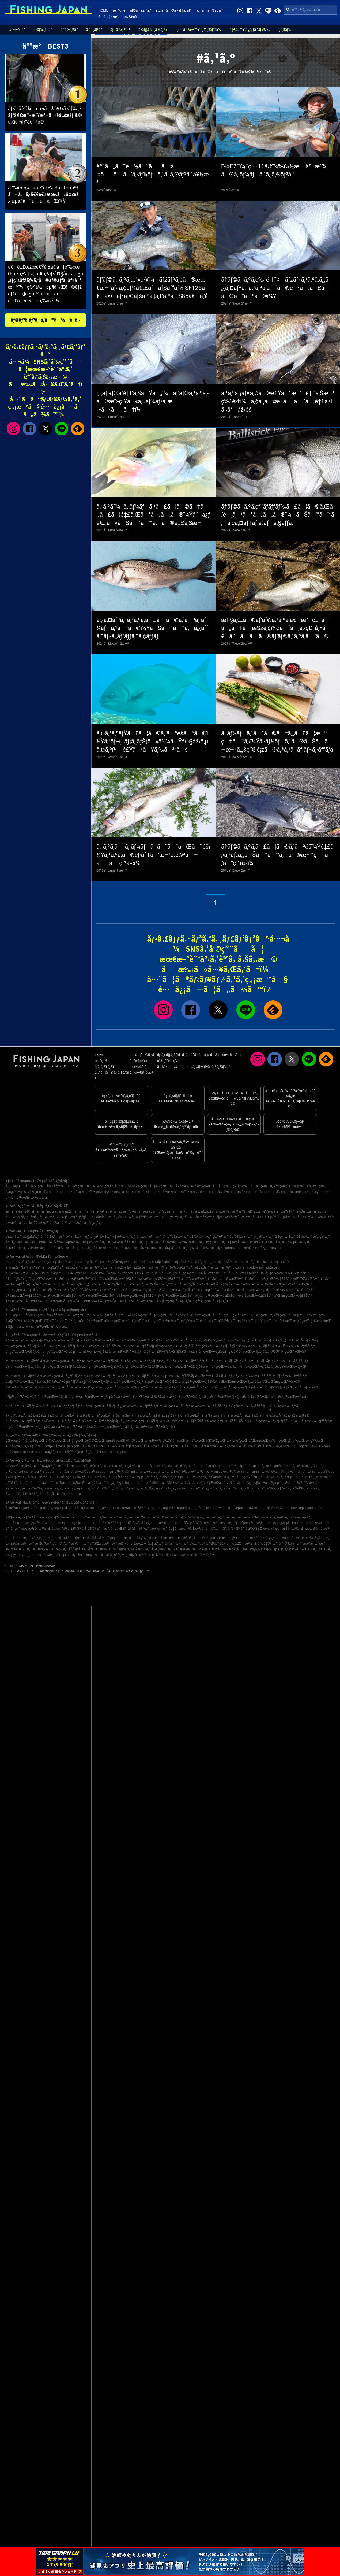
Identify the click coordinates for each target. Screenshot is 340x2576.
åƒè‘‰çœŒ (159, 1186)
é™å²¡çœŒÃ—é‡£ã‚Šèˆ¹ (237, 1279)
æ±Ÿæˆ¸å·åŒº (252, 1217)
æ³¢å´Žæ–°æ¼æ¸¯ (218, 1523)
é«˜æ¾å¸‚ (13, 1488)
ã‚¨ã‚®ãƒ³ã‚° (69, 30)
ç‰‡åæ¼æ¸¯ (203, 1248)
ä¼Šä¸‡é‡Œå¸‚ (16, 1477)
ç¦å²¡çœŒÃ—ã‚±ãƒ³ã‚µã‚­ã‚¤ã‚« (154, 1415)
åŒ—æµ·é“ (15, 1186)
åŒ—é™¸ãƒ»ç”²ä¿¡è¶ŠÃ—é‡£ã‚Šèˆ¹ (124, 1262)
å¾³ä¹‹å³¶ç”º (293, 1483)
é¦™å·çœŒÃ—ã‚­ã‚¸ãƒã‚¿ (104, 1406)
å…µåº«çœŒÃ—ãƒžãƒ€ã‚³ (199, 1382)
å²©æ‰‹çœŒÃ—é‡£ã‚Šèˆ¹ (25, 1301)
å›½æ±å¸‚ (74, 1494)
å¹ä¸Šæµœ (117, 1549)
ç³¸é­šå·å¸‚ (132, 1488)
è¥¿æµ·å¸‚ (276, 1483)
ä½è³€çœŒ (282, 1321)
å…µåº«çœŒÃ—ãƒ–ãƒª (127, 1382)
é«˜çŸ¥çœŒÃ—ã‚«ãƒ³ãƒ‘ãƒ (248, 1406)
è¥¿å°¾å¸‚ (123, 1483)
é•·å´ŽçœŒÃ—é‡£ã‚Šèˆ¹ (255, 1296)
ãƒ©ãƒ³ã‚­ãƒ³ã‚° (140, 10)
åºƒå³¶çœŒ (94, 1192)
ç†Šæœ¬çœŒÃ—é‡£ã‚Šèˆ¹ (136, 1296)
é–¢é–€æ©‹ (272, 1528)
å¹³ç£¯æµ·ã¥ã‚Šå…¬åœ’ (63, 1538)
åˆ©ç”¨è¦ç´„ (167, 1061)
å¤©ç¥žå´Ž (254, 1528)
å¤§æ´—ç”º (183, 1477)
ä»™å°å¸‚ (244, 1483)
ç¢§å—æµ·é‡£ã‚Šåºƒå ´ (273, 1523)
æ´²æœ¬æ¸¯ (41, 1549)
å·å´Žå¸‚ (313, 1488)
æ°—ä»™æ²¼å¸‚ (32, 1488)
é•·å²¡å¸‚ (55, 1223)
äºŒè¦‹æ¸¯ (63, 1523)
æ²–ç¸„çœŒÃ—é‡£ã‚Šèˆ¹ (24, 1290)
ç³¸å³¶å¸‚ (32, 1217)
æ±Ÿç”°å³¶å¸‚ (180, 1471)
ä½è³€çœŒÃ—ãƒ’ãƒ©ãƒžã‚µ (198, 1415)
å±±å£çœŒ (132, 1192)
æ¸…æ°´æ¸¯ (214, 1517)
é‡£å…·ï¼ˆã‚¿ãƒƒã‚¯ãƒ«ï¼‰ (249, 30)
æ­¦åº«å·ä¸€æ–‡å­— (132, 1543)
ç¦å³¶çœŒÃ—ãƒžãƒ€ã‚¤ (264, 1340)
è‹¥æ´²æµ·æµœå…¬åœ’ (22, 1508)
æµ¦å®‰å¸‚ (326, 1471)
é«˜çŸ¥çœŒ (190, 1192)
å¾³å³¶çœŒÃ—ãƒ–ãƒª (225, 1397)
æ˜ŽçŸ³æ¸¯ (57, 1242)
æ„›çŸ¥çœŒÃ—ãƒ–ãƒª (291, 1367)
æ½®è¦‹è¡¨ (131, 17)
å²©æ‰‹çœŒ (35, 1186)
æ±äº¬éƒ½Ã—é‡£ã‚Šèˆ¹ (23, 1284)
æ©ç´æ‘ (141, 1483)
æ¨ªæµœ (164, 1508)
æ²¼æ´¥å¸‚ (239, 1211)
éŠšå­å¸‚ (80, 1223)
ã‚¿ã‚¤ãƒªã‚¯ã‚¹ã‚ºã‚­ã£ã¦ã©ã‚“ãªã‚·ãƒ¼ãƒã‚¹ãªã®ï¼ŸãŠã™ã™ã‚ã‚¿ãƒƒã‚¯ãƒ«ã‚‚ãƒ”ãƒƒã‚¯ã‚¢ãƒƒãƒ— (152, 628)
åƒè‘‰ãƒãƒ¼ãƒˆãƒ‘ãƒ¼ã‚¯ (225, 1528)
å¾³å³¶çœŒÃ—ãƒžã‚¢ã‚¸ (259, 1397)
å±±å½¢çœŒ (115, 1441)
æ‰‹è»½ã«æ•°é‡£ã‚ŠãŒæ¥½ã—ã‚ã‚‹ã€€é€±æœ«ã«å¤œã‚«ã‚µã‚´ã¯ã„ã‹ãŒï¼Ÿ (43, 194)
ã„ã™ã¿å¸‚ (85, 1211)
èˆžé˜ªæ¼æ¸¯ (145, 1508)
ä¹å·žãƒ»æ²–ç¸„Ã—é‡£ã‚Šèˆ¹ (211, 1262)
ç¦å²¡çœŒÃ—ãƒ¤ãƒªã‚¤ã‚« (111, 1415)
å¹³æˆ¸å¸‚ (290, 1466)
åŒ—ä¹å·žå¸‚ (15, 1217)
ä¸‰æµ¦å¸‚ (66, 1211)
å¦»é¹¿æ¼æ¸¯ (162, 1549)
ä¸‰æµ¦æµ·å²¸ (300, 1517)
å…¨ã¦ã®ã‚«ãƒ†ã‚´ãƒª (173, 10)
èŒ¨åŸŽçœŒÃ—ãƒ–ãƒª (99, 1346)
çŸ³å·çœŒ (241, 1186)
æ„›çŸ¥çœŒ (278, 1186)
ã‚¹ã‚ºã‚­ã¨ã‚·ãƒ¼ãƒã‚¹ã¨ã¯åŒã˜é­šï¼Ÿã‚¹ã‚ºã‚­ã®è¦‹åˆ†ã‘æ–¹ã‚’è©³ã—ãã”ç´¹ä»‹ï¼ (153, 855)
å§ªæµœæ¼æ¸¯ (230, 1248)
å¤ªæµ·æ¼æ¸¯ (152, 1248)
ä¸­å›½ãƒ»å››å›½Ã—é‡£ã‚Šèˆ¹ (169, 1262)
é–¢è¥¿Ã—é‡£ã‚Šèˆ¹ (52, 1262)
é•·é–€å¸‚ (307, 1477)
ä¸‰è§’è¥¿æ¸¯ (268, 1543)
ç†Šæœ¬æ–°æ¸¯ (186, 1549)
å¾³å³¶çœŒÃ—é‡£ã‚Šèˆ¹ (175, 1296)
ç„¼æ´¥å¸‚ (80, 1483)
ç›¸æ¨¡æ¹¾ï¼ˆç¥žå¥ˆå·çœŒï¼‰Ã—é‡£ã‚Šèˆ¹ (114, 1267)
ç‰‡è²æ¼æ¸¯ (43, 1523)
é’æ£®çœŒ (34, 1441)
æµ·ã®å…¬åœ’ (93, 1538)
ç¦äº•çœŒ (259, 1186)
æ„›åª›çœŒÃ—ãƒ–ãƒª (175, 1406)
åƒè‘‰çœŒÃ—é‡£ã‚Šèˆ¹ (199, 1279)
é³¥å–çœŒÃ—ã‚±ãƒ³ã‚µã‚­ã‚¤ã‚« (71, 1387)
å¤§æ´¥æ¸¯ (14, 1517)
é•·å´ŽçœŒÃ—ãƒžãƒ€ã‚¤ (23, 1421)
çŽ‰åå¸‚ (185, 1488)
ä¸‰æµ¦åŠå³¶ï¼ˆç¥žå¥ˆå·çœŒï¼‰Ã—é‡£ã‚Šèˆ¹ (43, 1267)
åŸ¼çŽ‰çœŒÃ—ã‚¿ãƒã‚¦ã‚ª (216, 1346)
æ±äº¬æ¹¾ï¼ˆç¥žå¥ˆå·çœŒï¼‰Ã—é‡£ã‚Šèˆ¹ (245, 1267)
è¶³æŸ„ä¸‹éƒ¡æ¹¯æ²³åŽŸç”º (221, 1217)
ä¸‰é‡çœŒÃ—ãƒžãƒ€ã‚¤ (137, 1376)
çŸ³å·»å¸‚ (303, 1466)
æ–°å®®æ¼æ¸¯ (18, 1549)
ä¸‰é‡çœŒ (316, 1186)
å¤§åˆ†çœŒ (321, 1192)
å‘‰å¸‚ (46, 1471)
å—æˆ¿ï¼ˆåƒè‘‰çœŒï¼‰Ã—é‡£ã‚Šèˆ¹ (191, 1273)
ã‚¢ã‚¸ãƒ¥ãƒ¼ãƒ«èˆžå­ (61, 1517)
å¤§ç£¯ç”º (292, 1477)
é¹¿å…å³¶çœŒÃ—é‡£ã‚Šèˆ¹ (216, 1296)
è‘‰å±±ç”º (311, 1483)
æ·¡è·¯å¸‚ (259, 1466)
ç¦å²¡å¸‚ (63, 1217)
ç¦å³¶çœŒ (76, 1186)
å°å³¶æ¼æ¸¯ (290, 1543)
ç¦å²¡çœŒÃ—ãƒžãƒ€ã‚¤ (72, 1415)
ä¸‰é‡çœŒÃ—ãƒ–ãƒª (100, 1376)
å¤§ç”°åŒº (273, 1217)
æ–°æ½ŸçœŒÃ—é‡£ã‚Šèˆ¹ (255, 1284)
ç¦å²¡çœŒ (263, 1192)
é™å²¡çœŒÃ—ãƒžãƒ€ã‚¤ (187, 1367)
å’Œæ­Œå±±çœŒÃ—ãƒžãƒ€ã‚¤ (240, 1382)
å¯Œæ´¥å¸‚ (223, 1211)
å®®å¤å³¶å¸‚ (37, 1477)
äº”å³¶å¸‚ (152, 1477)
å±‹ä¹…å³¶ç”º (101, 1488)
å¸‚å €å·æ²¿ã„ (17, 1248)
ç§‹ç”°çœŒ (75, 1441)
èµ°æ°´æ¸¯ (73, 1242)
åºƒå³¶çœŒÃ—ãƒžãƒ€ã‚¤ (300, 1387)
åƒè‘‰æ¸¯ (59, 1549)
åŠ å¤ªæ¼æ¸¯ (278, 1508)
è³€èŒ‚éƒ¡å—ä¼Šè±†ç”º (315, 1217)
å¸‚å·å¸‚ (69, 1488)
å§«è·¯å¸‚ (245, 1466)
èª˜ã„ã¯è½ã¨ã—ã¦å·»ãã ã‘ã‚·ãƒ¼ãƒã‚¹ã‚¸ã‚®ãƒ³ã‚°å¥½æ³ (152, 174)
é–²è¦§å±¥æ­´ (108, 17)
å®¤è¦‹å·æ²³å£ (196, 1538)
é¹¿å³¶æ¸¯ (105, 1508)
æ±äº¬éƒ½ (95, 1186)
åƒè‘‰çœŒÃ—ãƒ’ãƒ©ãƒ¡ (23, 1352)
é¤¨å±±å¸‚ (255, 1211)
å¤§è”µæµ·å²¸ (244, 1523)
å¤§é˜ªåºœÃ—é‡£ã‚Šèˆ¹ (294, 1284)
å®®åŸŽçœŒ (57, 1186)
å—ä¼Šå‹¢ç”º (61, 1477)
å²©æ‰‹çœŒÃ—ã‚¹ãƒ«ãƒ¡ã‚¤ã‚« (28, 1340)
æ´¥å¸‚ (241, 1471)
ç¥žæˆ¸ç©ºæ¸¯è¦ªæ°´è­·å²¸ (207, 1543)
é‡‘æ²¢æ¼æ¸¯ (124, 1237)
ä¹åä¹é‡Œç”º (203, 1466)
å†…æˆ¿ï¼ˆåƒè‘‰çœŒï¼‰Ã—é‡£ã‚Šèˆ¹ (36, 1279)
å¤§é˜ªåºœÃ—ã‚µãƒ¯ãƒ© (60, 1382)
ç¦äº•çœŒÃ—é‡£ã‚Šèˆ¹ (104, 1284)
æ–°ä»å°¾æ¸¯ (43, 1555)
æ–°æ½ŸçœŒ (200, 1186)
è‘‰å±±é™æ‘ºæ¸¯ (107, 1248)
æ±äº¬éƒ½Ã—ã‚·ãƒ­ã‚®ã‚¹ (170, 1352)
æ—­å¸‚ (112, 1217)
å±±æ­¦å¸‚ (12, 1223)
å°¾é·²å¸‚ (216, 1488)
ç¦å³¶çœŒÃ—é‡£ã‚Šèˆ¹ (64, 1301)
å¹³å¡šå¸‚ (67, 1223)
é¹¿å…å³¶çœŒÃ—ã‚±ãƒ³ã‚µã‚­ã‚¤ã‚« (31, 1427)
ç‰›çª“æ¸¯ (273, 1538)
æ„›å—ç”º (240, 1477)
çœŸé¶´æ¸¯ (220, 1237)
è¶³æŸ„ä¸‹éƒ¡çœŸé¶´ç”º (279, 1211)
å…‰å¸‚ (186, 1483)
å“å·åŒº (193, 1217)
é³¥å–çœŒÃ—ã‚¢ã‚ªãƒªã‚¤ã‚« (118, 1387)
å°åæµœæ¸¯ (235, 1508)
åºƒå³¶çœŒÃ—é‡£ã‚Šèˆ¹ (217, 1284)
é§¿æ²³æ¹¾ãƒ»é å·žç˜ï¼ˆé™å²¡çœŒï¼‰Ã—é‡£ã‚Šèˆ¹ (47, 1273)
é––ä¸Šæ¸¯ (101, 1517)
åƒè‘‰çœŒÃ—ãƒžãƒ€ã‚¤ (296, 1346)
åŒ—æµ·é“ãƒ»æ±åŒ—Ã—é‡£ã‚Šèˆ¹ (261, 1262)
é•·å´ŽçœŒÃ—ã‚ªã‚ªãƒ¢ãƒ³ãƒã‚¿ (101, 1421)
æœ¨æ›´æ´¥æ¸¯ (314, 1543)
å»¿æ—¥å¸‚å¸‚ (54, 1488)
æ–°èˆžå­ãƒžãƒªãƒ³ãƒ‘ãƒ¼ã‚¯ (185, 1517)
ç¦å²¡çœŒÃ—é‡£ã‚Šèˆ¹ (274, 1279)
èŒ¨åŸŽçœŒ (179, 1186)
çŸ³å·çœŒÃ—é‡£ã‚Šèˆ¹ (213, 1301)
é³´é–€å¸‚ (96, 1466)
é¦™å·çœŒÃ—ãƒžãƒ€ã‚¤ (23, 1406)
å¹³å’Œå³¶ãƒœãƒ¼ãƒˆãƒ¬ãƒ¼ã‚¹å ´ (122, 1523)
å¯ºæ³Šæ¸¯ (170, 1242)
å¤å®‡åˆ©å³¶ (112, 1555)
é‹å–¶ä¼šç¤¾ (142, 1072)
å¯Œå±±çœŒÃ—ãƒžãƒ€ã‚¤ (185, 1361)
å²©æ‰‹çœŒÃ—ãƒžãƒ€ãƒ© (71, 1340)
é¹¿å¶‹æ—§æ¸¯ (101, 1237)
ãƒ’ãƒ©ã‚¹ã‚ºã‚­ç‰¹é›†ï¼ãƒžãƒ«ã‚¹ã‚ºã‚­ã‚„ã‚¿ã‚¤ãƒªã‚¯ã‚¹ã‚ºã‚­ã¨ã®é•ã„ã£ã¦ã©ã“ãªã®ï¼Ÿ (276, 288)
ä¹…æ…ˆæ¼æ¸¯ (149, 1237)
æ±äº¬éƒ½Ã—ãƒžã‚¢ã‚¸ (95, 1352)
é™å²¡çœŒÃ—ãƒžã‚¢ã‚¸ (257, 1367)
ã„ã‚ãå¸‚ (30, 1483)
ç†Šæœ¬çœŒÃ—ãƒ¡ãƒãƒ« (224, 1421)
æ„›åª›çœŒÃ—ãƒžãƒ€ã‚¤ (140, 1406)
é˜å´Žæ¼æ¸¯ (52, 1237)
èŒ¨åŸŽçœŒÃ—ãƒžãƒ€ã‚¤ (63, 1346)
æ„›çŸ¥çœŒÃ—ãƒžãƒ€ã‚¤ (24, 1376)
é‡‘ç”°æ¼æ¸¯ (216, 1242)
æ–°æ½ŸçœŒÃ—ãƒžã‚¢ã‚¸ (100, 1361)
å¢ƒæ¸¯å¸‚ (95, 1223)
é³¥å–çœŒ (152, 1192)
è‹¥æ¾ (298, 1523)
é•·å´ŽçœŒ (281, 1192)
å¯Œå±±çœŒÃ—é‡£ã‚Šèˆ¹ (293, 1296)
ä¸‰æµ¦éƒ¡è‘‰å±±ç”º (33, 1223)
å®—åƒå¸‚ (32, 1211)
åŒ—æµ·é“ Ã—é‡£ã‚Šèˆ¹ (217, 1290)
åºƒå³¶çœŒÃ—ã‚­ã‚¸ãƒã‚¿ (55, 1397)
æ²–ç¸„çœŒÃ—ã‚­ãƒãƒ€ (158, 1427)
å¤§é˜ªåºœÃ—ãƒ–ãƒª (94, 1382)
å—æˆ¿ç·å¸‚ (183, 1211)
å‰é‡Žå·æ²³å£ (241, 1543)
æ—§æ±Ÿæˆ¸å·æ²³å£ (146, 1517)
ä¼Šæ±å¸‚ (304, 1211)
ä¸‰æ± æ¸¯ (281, 1517)
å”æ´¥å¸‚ (310, 1471)
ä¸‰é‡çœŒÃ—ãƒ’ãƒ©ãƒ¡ (175, 1376)
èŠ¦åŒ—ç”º (257, 1477)
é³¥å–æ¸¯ (322, 1538)
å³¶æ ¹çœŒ (171, 1192)
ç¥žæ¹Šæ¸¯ (14, 1237)
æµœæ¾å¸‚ (80, 1466)
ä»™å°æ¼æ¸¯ (176, 1543)
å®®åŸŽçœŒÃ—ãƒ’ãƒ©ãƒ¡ (145, 1340)
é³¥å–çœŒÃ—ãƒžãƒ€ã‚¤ (159, 1387)
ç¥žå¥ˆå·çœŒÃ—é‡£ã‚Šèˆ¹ (159, 1279)
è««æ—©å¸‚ (13, 1494)
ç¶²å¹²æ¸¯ (326, 1549)
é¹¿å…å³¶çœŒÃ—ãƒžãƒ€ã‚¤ (311, 1421)
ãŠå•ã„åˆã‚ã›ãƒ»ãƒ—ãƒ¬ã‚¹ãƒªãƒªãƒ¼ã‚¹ (194, 1067)
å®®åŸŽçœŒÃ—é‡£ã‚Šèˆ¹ (99, 1290)
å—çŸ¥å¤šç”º (119, 1477)
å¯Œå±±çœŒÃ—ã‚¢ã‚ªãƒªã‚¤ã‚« (143, 1361)
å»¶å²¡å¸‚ (12, 1471)
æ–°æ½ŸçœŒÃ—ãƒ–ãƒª (63, 1361)
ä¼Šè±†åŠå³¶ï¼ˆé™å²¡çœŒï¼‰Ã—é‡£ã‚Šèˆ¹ (125, 1273)
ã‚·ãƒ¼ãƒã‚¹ (43, 30)
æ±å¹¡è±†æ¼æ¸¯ (20, 1543)
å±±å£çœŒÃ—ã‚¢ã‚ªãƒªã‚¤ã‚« (145, 1397)
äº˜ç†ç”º (323, 1477)
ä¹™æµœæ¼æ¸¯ (191, 1242)
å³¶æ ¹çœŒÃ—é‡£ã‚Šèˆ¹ (101, 1301)
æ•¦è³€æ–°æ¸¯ (239, 1538)
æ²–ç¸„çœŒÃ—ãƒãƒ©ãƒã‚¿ (119, 1427)
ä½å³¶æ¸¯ (39, 1242)
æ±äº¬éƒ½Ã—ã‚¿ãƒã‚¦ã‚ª (131, 1352)
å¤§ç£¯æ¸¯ (156, 1543)
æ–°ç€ (119, 10)
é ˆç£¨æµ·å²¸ (119, 1517)
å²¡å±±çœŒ (112, 1192)
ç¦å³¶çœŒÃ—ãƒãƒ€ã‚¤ (24, 1346)
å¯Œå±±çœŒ (221, 1186)
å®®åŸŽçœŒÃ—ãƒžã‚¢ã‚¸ (183, 1340)
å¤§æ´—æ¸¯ (130, 1248)
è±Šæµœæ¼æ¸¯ (184, 1508)
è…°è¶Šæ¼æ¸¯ (241, 1237)
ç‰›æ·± (204, 1549)
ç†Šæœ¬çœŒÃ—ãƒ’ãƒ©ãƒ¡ (185, 1421)
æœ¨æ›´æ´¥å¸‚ (228, 1466)
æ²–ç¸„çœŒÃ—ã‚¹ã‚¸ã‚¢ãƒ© (77, 1427)
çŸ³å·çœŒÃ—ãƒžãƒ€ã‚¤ (23, 1367)
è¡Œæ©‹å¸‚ (214, 1483)
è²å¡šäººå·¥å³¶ (210, 1508)
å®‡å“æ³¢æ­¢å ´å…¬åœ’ (229, 1549)
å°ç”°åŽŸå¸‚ (162, 1211)
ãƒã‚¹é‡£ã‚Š (120, 30)
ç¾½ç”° (144, 1528)
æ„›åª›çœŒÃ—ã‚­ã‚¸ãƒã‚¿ (209, 1406)
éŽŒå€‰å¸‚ (126, 1217)
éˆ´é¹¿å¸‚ (109, 1483)
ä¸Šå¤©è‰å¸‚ (220, 1477)
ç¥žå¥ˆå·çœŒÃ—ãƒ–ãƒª (288, 1352)
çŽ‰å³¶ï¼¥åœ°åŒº (319, 1523)
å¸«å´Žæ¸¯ (36, 1538)
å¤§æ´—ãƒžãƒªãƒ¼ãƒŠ (187, 1523)
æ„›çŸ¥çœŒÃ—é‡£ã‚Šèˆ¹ (180, 1284)
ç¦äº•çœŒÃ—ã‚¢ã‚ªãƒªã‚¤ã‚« (147, 1367)
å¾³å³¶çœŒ (227, 1192)
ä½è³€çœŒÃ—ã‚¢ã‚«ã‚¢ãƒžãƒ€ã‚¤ (284, 1415)
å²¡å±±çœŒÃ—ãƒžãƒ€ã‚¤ (229, 1387)
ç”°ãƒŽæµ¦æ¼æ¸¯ (103, 1543)
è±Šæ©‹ (101, 1549)
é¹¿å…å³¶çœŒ (17, 1197)
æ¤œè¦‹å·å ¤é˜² (317, 1528)
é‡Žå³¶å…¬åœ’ (34, 1517)
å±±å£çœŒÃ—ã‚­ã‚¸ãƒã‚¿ (188, 1397)
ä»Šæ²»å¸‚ (166, 1477)
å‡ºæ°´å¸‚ (284, 1488)
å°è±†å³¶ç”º (113, 1471)
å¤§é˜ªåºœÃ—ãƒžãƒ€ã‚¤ (23, 1382)
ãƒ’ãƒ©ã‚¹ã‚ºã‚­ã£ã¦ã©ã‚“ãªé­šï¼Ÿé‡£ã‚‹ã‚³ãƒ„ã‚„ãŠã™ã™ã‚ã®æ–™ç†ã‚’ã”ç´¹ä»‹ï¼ (277, 855)
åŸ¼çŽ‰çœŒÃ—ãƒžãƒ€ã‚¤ (257, 1346)
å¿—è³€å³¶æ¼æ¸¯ (86, 1555)
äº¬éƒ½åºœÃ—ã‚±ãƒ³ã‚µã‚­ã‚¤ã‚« (217, 1376)
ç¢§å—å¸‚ (260, 1483)
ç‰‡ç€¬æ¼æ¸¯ (18, 1555)
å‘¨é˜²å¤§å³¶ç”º (45, 1466)
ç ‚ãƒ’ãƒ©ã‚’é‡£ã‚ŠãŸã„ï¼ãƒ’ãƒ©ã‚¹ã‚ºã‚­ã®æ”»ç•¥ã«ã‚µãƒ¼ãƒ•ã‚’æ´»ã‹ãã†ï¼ (152, 401)
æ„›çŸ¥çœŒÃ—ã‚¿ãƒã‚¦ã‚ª (62, 1376)
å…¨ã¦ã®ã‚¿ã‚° (209, 10)
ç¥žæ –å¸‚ (289, 1217)
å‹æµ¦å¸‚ (145, 1211)
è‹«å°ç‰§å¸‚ (166, 1488)
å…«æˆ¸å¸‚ (199, 1483)
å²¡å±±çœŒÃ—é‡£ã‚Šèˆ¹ (23, 1296)
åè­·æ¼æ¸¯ (17, 1538)
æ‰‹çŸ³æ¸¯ (321, 1237)
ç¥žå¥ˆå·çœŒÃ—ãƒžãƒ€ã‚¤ (249, 1352)
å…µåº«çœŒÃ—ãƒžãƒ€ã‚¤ (162, 1382)
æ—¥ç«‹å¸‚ (130, 1211)
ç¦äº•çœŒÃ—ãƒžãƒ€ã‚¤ (106, 1367)
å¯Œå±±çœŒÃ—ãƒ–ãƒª (221, 1361)
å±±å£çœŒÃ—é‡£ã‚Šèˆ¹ (256, 1290)
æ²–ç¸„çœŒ (38, 1197)
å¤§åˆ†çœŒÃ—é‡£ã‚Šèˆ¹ (175, 1301)
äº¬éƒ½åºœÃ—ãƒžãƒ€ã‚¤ (289, 1376)
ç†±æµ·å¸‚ (176, 1217)
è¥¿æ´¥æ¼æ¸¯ (272, 1248)
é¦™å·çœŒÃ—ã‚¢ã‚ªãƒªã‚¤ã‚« (63, 1406)
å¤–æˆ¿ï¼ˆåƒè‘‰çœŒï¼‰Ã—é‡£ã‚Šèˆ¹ (179, 1267)
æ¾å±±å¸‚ (214, 1471)
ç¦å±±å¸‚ (253, 1471)
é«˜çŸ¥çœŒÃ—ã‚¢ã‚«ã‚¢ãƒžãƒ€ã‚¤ (30, 1415)
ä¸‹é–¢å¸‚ (160, 1466)
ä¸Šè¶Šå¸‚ (298, 1488)
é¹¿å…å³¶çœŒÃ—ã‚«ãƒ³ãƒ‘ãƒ (267, 1421)
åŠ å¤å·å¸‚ (233, 1488)
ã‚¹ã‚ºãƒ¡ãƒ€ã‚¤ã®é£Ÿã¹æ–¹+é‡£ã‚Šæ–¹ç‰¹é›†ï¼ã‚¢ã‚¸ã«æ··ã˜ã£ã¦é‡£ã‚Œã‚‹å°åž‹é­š (278, 401)
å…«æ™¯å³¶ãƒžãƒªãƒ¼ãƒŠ (69, 1528)
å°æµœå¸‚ (47, 1217)
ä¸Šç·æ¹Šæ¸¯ (285, 1237)
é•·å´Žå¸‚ (64, 1466)
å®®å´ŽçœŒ (74, 1452)
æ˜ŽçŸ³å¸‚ (320, 1211)
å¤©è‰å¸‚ (275, 1477)
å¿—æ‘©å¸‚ (82, 1471)
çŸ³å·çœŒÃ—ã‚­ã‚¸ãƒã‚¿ (290, 1361)
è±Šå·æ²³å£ (292, 1528)
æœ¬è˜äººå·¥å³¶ (201, 1555)
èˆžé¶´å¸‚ (230, 1483)
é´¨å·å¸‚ (116, 1211)
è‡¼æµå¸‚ (64, 1483)
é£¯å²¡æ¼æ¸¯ (200, 1237)
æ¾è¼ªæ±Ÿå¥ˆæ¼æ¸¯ (126, 1242)
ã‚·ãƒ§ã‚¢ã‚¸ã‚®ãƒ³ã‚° (153, 30)
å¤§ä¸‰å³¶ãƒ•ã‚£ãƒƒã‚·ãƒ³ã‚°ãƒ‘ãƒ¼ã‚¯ (275, 1549)
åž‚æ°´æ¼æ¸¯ (171, 1538)
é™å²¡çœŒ (297, 1186)
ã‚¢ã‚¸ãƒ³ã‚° (94, 30)
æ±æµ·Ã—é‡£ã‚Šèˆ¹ (83, 1262)
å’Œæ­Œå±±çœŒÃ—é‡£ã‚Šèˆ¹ (64, 1284)
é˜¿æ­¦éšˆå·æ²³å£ (121, 1538)
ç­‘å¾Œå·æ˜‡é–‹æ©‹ (297, 1538)
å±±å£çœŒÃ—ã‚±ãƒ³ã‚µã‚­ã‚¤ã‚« (98, 1397)
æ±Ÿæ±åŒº (158, 1217)
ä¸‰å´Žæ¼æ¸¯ (138, 1549)
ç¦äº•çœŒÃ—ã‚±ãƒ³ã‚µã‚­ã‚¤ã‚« (65, 1367)
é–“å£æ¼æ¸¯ (77, 1237)
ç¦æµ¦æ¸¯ (153, 1242)
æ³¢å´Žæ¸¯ (251, 1248)
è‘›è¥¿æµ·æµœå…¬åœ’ (307, 1508)
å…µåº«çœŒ (33, 1192)
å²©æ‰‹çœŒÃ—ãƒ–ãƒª (109, 1340)
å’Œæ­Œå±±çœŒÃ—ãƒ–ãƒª (281, 1382)
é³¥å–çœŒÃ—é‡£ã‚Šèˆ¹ (178, 1290)
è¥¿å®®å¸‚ (269, 1488)
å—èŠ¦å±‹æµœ (17, 1523)
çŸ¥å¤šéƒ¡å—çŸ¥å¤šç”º (88, 1217)
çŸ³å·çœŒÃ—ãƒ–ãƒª (255, 1361)
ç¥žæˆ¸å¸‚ (317, 1466)
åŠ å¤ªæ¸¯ (304, 1237)
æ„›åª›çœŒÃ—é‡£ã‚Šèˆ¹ (60, 1296)
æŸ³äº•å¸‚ (202, 1488)
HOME (103, 10)
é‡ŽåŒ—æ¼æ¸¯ (84, 1523)
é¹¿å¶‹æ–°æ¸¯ (264, 1237)
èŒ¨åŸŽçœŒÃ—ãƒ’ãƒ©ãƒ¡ (136, 1346)
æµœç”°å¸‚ (200, 1477)
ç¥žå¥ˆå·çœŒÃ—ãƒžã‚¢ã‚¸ (208, 1352)
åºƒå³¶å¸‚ (142, 1217)
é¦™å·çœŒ (208, 1192)
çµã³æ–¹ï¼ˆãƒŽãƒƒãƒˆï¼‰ (199, 30)
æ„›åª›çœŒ (245, 1192)
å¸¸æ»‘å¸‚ (163, 1471)
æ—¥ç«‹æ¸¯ (159, 1528)
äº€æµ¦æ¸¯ (63, 1555)
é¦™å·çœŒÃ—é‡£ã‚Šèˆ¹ (137, 1301)
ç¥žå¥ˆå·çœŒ (116, 1186)
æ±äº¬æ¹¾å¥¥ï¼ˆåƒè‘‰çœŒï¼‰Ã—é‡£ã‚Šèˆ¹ (102, 1279)
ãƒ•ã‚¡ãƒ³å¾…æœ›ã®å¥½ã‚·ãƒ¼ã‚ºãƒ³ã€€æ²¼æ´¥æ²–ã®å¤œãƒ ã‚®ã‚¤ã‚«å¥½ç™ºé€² (45, 115)
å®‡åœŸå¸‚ (31, 1494)
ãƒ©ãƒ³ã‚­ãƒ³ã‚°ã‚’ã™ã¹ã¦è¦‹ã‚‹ (45, 320)
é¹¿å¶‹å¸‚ (103, 1211)
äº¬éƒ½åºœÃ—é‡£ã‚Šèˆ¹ (60, 1290)
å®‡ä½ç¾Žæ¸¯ (94, 1242)
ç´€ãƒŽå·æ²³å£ (138, 1555)
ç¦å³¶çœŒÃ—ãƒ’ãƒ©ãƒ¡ (301, 1340)
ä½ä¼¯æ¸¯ (61, 1543)
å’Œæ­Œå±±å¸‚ (205, 1211)
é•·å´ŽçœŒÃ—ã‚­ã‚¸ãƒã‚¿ (59, 1421)
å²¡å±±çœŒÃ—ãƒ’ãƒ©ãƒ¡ (265, 1387)
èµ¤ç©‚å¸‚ (148, 1488)
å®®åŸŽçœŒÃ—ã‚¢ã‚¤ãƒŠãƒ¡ (224, 1340)
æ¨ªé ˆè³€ (257, 1538)
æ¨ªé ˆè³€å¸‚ (14, 1211)
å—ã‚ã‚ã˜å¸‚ (53, 1494)
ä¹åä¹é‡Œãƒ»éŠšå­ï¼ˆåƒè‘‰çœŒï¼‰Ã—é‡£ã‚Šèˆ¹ (266, 1273)
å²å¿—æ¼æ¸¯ (18, 1242)
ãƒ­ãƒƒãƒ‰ (284, 30)
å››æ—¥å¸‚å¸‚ (148, 1471)
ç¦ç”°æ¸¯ (85, 1517)
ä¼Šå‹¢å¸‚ (80, 1477)
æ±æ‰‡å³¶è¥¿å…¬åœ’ (255, 1517)
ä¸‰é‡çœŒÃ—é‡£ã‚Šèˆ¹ (139, 1290)
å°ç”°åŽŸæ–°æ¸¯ (175, 1237)
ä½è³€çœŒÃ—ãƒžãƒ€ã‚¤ (239, 1415)
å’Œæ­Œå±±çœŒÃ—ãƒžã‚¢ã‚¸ (26, 1387)
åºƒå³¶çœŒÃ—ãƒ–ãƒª (21, 1397)
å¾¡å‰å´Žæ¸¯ (148, 1538)
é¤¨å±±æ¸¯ (310, 1549)
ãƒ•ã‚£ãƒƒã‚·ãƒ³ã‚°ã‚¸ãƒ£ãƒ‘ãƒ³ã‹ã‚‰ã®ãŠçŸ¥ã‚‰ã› (199, 1055)
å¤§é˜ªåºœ (14, 1192)
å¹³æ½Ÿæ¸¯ (38, 1248)
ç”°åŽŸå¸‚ (12, 1483)
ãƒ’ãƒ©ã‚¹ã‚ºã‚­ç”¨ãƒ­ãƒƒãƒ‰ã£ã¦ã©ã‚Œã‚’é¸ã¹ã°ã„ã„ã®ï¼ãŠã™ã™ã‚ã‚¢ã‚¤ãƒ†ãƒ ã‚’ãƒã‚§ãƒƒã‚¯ (277, 515)
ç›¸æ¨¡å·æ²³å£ (158, 1523)
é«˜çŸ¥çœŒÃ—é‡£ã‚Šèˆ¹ (97, 1296)
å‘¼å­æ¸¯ (13, 1528)
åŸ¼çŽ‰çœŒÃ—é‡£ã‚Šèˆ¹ (295, 1290)
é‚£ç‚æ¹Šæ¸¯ (82, 1248)
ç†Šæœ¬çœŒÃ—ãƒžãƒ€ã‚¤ (145, 1421)
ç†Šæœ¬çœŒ (300, 1192)
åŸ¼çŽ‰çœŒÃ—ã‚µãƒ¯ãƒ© (174, 1346)
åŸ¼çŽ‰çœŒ (138, 1186)
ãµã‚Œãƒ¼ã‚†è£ (124, 1528)
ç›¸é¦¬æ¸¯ (230, 1517)
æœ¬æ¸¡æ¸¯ (218, 1538)
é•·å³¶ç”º (229, 1471)
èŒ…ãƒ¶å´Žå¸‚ (97, 1477)
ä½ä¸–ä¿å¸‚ (290, 1471)
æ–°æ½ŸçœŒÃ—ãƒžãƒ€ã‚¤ (25, 1361)
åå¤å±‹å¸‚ (63, 1471)
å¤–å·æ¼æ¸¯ (59, 1248)
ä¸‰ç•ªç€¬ (88, 1508)
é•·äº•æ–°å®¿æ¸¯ (274, 1242)
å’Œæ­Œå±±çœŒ (55, 1192)
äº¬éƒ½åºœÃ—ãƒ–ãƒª (256, 1376)
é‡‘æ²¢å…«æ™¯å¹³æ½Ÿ (244, 1242)
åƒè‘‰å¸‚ (95, 1483)
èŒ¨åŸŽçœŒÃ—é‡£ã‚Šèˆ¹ (312, 1279)
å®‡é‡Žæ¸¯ (257, 1508)
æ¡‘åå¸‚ (83, 1488)
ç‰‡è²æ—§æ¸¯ (299, 1242)
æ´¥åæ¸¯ (80, 1543)
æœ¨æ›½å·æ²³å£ (35, 1528)
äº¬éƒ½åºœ (77, 1192)
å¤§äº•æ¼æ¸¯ (176, 1248)
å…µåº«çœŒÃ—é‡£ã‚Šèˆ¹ (142, 1284)
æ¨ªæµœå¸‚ (49, 1211)
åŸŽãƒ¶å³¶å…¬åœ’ (81, 1549)
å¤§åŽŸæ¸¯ (31, 1237)
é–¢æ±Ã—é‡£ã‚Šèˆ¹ (21, 1262)
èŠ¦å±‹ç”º (173, 1483)
